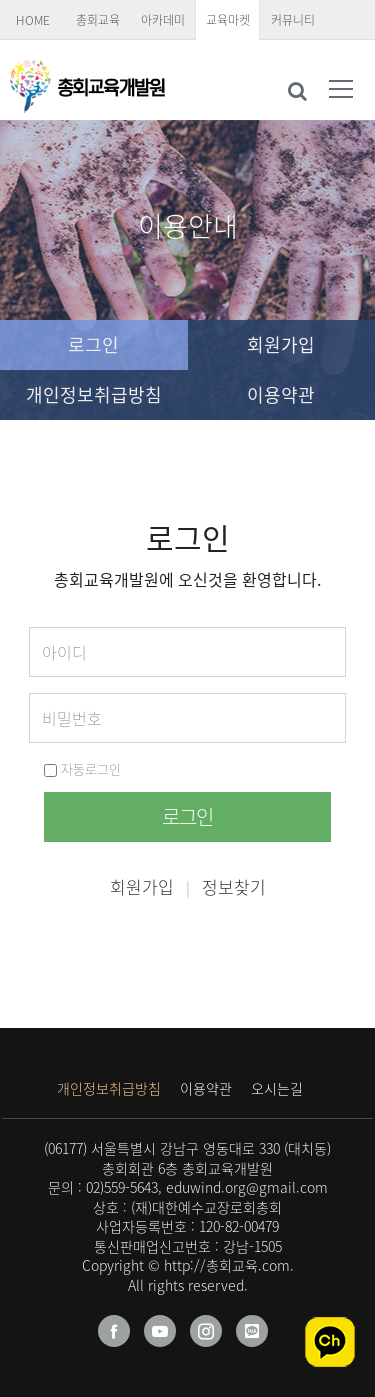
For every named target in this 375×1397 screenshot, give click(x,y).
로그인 (93, 344)
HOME (33, 20)
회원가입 (281, 344)
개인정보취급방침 (94, 394)
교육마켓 (228, 20)
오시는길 (277, 1088)
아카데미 (163, 20)
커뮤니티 (293, 20)
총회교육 (98, 20)
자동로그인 (82, 768)
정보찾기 (234, 886)
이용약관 (281, 394)
